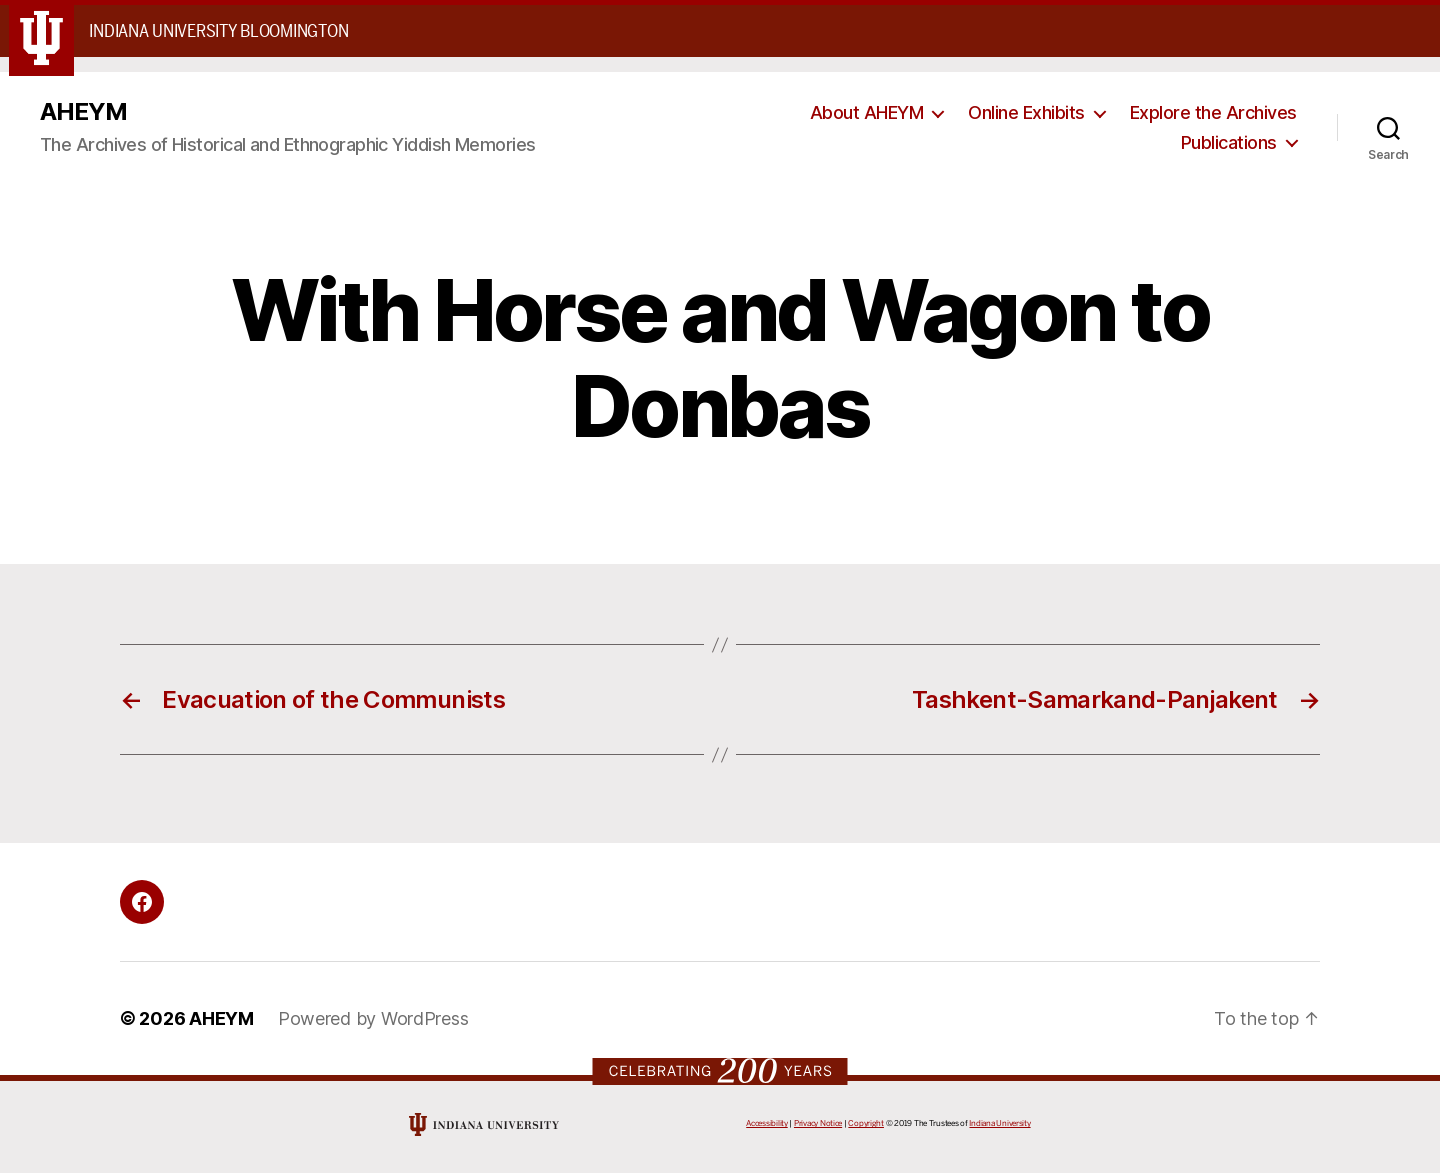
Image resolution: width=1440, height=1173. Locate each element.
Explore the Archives (1213, 112)
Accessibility (767, 1123)
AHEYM (83, 112)
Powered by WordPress (373, 1018)
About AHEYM (867, 112)
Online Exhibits (1026, 112)
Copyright (866, 1123)
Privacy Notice (818, 1123)
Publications (1229, 142)
